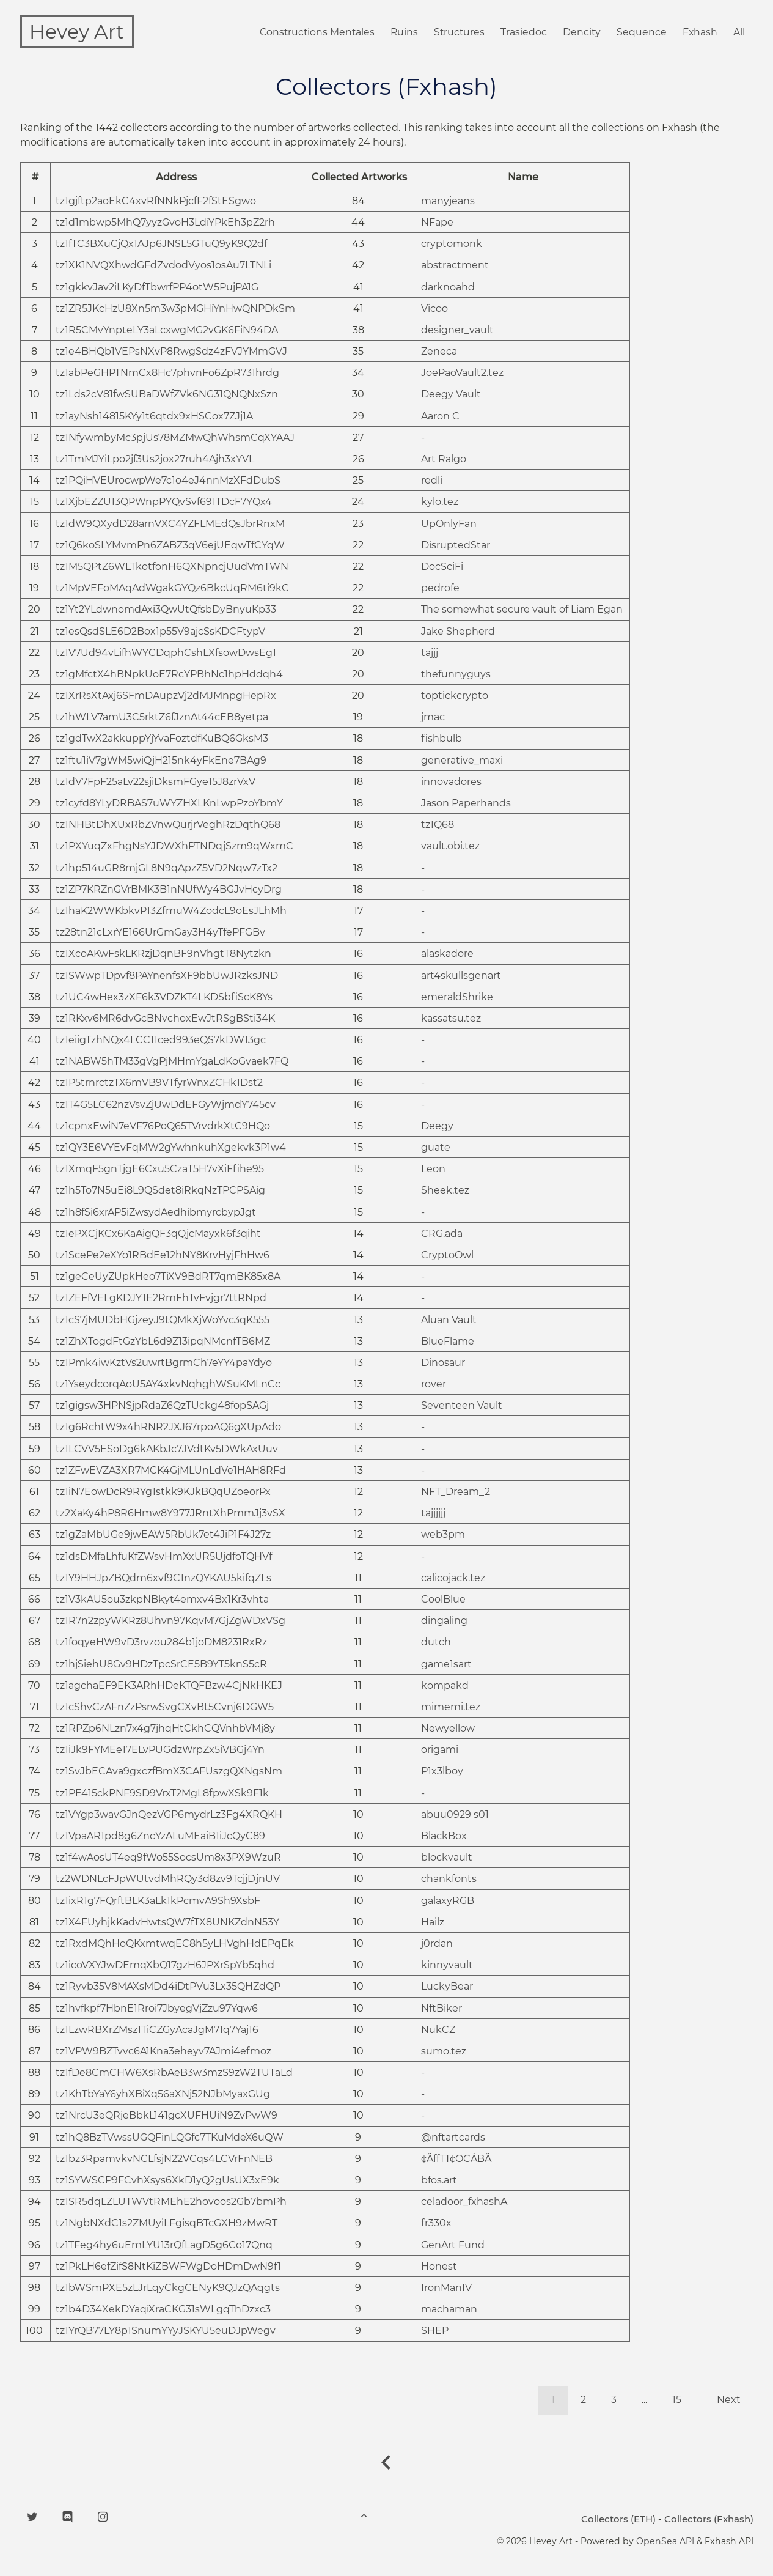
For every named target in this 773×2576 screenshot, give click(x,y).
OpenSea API (665, 2541)
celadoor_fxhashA (464, 2202)
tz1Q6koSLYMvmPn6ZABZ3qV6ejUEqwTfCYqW (170, 546)
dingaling (444, 1621)
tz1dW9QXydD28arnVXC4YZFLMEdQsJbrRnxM (170, 524)
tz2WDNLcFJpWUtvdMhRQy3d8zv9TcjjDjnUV (168, 1879)
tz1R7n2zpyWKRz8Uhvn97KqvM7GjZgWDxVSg (170, 1621)
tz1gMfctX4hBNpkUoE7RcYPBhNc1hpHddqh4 (169, 675)
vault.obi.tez (450, 846)
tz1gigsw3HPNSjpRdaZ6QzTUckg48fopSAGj (162, 1406)
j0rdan (437, 1944)
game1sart (446, 1664)
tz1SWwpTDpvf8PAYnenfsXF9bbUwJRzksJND (167, 976)
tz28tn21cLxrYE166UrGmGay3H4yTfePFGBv (160, 933)
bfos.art (439, 2181)
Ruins (400, 33)
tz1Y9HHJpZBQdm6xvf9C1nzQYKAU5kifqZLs (163, 1578)
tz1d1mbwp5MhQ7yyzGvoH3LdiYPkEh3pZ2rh (165, 223)
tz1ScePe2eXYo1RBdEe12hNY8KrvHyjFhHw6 (162, 1255)
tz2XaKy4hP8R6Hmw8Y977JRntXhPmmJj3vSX (170, 1513)
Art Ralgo (443, 459)
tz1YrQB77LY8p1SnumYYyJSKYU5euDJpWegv (166, 2331)
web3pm (443, 1535)
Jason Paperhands (466, 804)
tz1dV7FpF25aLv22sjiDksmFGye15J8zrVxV (155, 782)
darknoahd (448, 287)
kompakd (445, 1686)
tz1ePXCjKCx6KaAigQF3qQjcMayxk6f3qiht (158, 1234)
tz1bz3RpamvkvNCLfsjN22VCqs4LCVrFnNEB (164, 2159)
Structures (456, 33)
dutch (436, 1642)
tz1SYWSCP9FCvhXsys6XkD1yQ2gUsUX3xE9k (167, 2181)
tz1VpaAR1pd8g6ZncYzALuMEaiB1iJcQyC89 (160, 1836)
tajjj (429, 653)
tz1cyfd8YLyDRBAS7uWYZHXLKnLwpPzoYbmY (169, 804)
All (739, 33)
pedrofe (440, 588)
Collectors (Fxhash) (708, 2519)
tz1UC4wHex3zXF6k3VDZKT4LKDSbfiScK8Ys (164, 997)
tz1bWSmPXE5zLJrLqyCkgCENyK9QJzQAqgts (168, 2288)
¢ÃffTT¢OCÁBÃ (456, 2159)
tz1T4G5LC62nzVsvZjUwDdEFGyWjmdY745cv (166, 1105)
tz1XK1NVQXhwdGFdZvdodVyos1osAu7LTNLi (163, 265)
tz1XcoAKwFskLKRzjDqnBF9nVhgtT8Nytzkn (163, 954)
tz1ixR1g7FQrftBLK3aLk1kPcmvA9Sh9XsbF (158, 1901)
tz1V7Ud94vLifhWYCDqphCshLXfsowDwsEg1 (166, 653)
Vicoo (434, 309)
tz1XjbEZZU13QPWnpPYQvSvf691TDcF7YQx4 (164, 502)
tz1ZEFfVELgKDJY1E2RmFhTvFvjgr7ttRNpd (161, 1298)
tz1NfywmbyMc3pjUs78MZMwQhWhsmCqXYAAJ (175, 438)
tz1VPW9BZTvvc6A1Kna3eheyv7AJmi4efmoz (163, 2051)
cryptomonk (451, 244)
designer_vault (457, 330)
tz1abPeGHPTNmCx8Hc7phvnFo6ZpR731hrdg (167, 373)
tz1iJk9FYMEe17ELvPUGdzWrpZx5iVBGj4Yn (160, 1750)
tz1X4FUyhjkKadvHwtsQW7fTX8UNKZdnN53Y (167, 1922)
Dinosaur (443, 1363)
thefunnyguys (456, 675)
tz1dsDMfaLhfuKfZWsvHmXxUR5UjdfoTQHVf (164, 1557)
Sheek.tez (445, 1191)
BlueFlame (447, 1342)
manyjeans (448, 201)
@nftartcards (453, 2138)
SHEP (435, 2331)
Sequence (641, 33)
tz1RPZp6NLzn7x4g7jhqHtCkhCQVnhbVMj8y (165, 1729)
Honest (439, 2267)
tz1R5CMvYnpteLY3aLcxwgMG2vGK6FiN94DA (167, 330)
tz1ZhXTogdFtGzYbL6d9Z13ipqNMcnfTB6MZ (163, 1342)
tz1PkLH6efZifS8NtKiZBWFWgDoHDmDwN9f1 (168, 2267)
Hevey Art (76, 31)
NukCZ (438, 2030)
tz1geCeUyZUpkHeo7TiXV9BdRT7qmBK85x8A (168, 1277)
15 (676, 2400)
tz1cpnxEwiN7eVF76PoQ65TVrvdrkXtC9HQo (163, 1126)
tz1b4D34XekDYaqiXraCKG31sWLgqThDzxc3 (163, 2310)
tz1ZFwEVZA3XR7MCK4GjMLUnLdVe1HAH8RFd (171, 1471)
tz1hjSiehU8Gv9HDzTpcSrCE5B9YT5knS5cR (161, 1664)
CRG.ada (442, 1234)
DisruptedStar (455, 546)
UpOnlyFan (449, 524)
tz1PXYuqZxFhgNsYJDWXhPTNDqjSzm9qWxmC (174, 846)
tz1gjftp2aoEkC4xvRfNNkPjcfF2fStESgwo (156, 201)
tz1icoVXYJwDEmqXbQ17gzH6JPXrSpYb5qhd (165, 1965)
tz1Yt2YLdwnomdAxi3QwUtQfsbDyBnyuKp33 (166, 610)
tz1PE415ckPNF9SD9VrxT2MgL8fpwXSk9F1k (162, 1793)
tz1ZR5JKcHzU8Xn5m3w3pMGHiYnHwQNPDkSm (175, 309)
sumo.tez (443, 2051)
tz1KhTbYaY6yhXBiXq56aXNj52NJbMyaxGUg (163, 2094)
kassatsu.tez (451, 1019)
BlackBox (444, 1836)
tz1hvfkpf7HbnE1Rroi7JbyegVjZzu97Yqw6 (157, 2009)
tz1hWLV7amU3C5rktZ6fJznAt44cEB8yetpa (162, 717)
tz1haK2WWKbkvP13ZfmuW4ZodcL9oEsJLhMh (171, 911)
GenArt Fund (453, 2245)
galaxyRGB (447, 1901)
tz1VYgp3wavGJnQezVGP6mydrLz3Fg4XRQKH (169, 1815)
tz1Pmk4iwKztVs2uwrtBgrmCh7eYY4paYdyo (164, 1363)
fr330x (436, 2223)
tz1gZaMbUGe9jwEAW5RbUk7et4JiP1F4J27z (163, 1535)
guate (435, 1148)
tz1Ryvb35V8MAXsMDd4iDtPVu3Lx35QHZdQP (168, 1987)
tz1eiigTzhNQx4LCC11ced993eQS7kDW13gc (161, 1040)
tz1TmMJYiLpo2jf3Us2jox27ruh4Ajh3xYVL (155, 459)
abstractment (455, 265)
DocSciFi (442, 567)
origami (439, 1750)
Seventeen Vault (461, 1406)
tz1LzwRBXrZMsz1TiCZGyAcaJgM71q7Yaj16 (157, 2030)
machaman (449, 2310)
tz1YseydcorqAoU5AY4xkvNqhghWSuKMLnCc (168, 1384)
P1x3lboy (442, 1771)
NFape (437, 223)
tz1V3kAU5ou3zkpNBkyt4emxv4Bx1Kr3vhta (162, 1600)
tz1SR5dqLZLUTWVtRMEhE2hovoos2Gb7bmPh (171, 2202)
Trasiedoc (522, 33)
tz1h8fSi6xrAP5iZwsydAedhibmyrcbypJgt (156, 1213)
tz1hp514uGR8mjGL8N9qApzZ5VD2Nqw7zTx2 (166, 868)
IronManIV (446, 2288)
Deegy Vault (451, 394)
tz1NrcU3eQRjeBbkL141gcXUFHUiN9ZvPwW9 (166, 2116)
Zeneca (439, 352)
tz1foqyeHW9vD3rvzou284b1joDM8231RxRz (161, 1642)
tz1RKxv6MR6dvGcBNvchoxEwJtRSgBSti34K (165, 1019)
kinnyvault (447, 1965)
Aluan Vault (449, 1320)
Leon (433, 1169)
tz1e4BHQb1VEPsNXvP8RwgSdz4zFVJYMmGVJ (171, 352)
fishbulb (441, 739)
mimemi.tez (450, 1707)
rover (433, 1384)
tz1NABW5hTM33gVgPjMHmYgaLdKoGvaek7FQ (172, 1062)
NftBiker (441, 2009)
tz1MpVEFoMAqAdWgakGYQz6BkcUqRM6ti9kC (172, 588)
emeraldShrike (457, 997)
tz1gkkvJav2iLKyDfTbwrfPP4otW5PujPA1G (157, 287)
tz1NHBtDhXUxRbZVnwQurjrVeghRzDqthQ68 (168, 825)
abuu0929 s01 (455, 1815)
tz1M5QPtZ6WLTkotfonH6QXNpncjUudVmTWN (172, 567)
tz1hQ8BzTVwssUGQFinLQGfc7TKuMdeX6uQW (170, 2138)
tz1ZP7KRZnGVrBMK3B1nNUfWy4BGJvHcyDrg (169, 890)
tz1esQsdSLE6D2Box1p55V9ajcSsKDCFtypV (160, 632)
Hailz (432, 1922)
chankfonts (449, 1879)
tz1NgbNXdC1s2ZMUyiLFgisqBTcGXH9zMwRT (166, 2223)
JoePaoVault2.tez (462, 373)
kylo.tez (439, 502)
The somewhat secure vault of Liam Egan (522, 610)
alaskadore (447, 954)
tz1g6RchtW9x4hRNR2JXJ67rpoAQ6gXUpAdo (168, 1427)
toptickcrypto (454, 696)
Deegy (437, 1126)
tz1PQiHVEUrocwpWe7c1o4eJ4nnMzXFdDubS (168, 481)
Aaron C (440, 417)
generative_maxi (462, 761)
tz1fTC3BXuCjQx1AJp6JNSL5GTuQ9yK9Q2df (161, 244)
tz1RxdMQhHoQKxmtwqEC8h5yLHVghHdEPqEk (175, 1944)
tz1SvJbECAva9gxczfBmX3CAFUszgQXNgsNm (169, 1771)
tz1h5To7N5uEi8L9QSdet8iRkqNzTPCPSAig (160, 1191)
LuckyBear (447, 1987)
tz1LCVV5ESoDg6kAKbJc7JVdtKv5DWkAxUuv (167, 1449)
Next (729, 2400)
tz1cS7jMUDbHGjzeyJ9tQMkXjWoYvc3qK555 (162, 1320)
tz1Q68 (437, 825)
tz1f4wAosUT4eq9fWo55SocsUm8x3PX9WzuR (168, 1858)
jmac (433, 717)
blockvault (446, 1858)
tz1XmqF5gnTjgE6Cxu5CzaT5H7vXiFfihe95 (160, 1169)
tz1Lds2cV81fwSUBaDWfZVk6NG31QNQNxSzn (167, 394)
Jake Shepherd (458, 632)
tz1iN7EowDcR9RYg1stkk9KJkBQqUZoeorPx (163, 1492)
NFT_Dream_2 (455, 1492)
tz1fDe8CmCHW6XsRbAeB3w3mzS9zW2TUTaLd (174, 2073)
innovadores (451, 782)
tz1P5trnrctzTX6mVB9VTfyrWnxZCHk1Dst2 (159, 1083)
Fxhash (699, 33)
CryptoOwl (447, 1255)
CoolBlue (443, 1600)
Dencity (580, 33)
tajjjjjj (433, 1513)
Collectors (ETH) (618, 2519)
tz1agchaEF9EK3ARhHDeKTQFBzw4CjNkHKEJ (169, 1686)
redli (431, 481)
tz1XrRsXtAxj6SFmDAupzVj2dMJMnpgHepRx (166, 696)
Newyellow (448, 1729)
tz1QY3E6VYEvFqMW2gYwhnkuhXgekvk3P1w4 (171, 1148)
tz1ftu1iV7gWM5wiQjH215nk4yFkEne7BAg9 (161, 761)
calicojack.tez (453, 1578)
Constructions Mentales (311, 33)
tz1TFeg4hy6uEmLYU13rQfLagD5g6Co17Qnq (164, 2245)
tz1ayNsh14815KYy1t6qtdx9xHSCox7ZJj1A (154, 417)
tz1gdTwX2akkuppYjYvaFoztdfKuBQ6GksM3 (162, 739)
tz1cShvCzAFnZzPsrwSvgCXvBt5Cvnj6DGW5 (165, 1707)
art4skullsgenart (461, 976)
